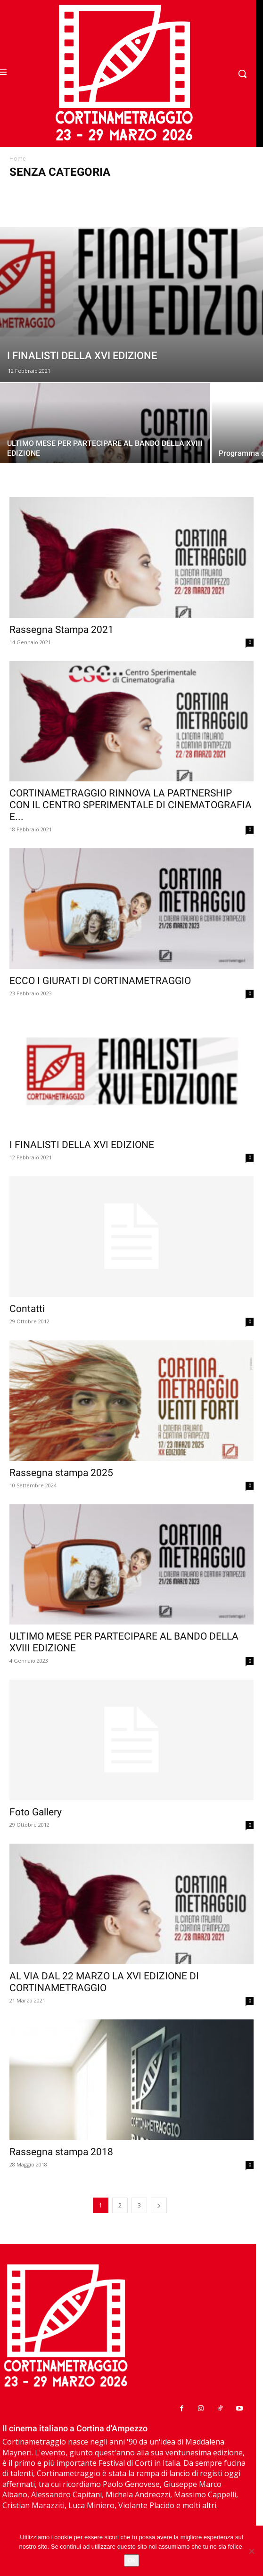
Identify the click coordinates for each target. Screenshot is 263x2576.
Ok (132, 2560)
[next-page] (159, 2205)
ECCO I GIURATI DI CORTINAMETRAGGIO (100, 980)
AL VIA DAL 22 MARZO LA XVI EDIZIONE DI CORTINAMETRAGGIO (104, 1982)
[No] (251, 2551)
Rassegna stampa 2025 (61, 1472)
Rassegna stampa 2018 (61, 2152)
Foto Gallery (35, 1812)
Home (17, 159)
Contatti (27, 1308)
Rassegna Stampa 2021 (61, 629)
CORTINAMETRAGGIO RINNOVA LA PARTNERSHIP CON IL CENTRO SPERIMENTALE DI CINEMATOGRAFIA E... (130, 805)
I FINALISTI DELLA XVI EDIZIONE (81, 1144)
